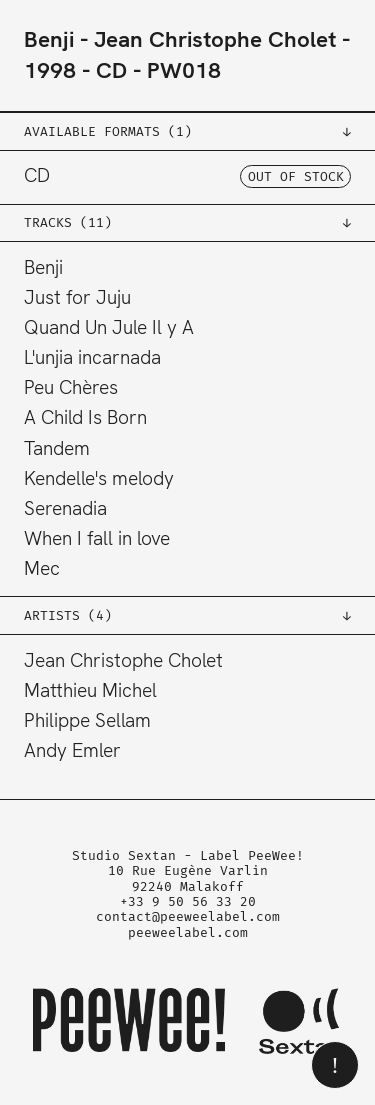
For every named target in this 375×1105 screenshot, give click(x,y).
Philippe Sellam (87, 720)
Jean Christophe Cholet (215, 39)
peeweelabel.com (188, 932)
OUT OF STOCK (296, 176)
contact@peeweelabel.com (188, 916)
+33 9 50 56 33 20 (188, 901)
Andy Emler (72, 750)
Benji (49, 39)
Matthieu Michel (90, 690)
